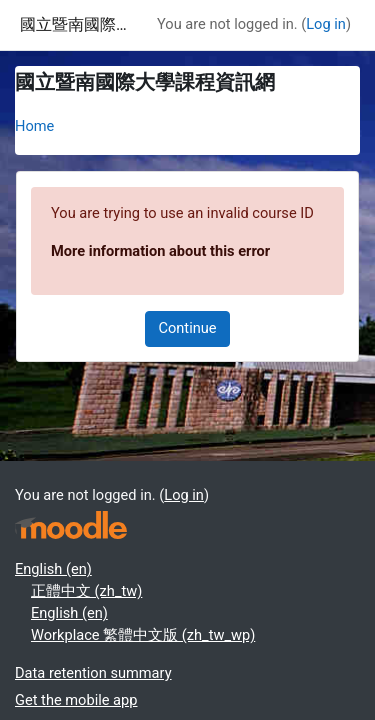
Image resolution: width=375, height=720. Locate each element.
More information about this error (160, 251)
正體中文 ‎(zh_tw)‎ (86, 591)
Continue (187, 328)
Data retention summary (93, 673)
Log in (326, 24)
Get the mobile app (76, 700)
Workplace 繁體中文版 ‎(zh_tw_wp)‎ (143, 635)
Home (34, 126)
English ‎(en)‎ (53, 569)
